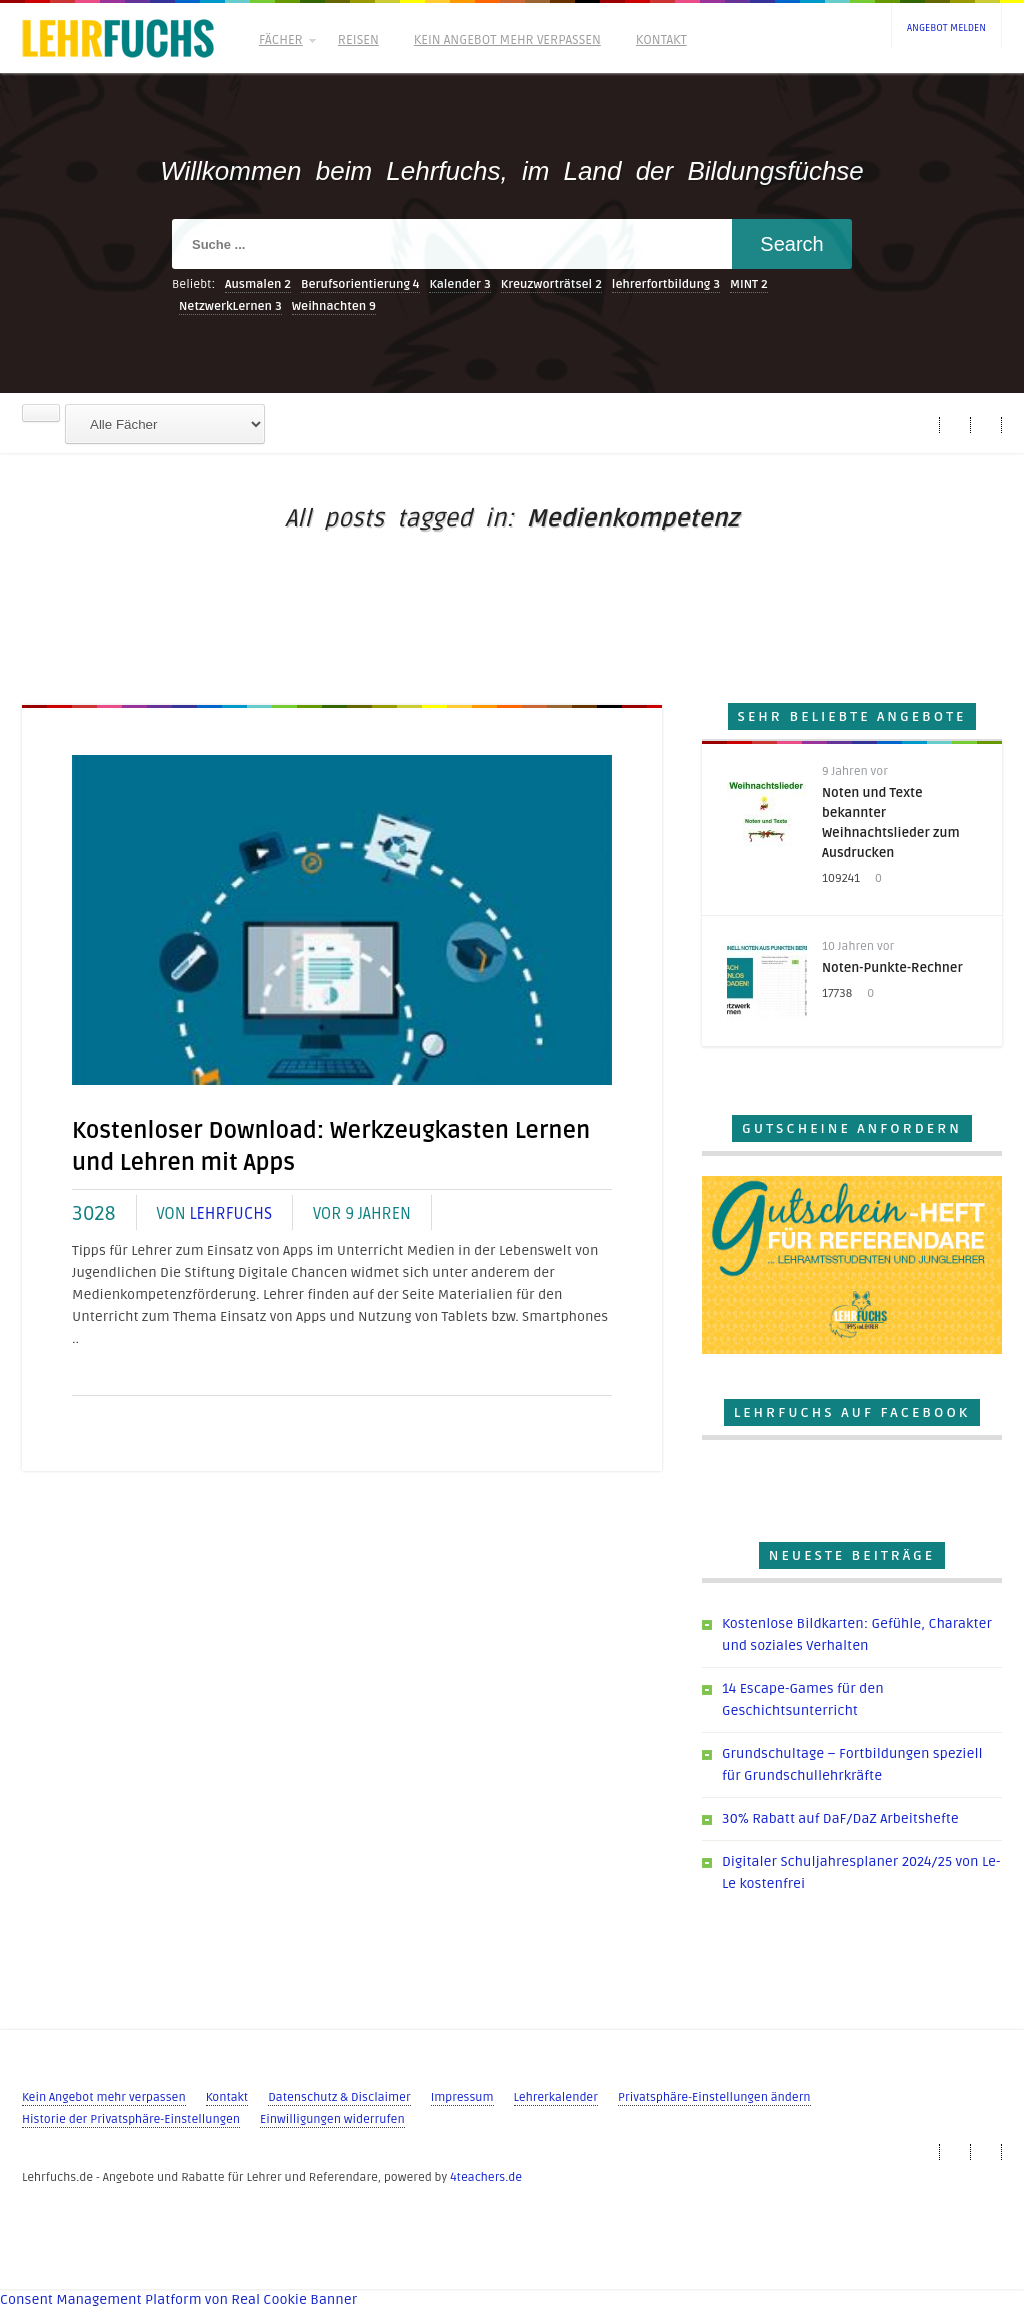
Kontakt (661, 40)
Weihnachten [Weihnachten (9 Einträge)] (334, 306)
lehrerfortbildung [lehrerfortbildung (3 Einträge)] (666, 284)
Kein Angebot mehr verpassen (507, 40)
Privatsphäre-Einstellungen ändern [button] (714, 2097)
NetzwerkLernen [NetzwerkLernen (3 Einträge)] (230, 306)
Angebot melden (946, 28)
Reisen (358, 40)
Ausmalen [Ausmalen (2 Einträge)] (258, 284)
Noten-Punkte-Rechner (892, 968)
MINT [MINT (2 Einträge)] (749, 284)
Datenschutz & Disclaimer (339, 2097)
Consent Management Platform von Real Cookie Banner (178, 2299)
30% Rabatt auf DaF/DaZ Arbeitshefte (840, 1818)
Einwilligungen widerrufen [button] (332, 2119)
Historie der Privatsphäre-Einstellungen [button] (131, 2119)
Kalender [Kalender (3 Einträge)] (460, 284)
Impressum (462, 2097)
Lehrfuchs (230, 1214)
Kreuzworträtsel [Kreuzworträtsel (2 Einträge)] (551, 284)
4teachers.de (486, 2177)
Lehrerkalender (556, 2097)
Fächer (286, 40)
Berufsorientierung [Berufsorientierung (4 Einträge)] (360, 284)
